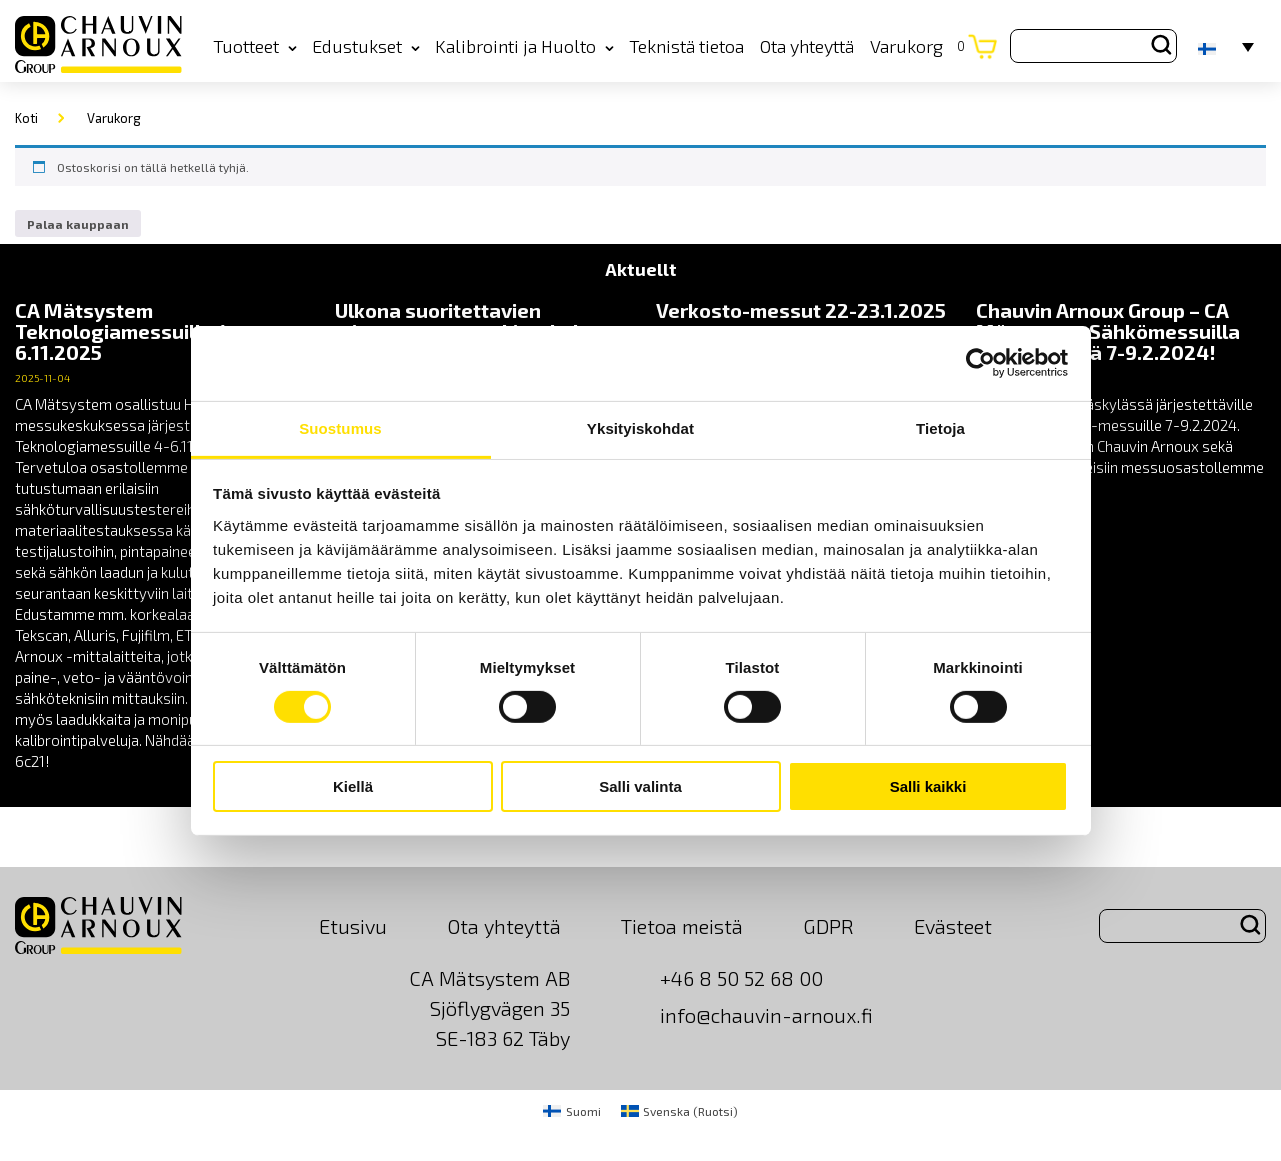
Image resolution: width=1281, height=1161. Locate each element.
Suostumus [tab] (340, 427)
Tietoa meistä (682, 926)
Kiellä (353, 786)
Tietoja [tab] (940, 427)
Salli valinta (640, 786)
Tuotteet (255, 46)
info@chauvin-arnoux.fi (766, 1015)
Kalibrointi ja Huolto (524, 46)
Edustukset (366, 46)
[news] (160, 536)
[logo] (98, 45)
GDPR (828, 926)
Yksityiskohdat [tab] (640, 427)
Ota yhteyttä (807, 46)
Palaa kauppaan (78, 224)
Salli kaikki (928, 786)
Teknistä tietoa (686, 46)
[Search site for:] (1093, 46)
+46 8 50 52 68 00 (741, 978)
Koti (26, 118)
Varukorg (917, 46)
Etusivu (353, 926)
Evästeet (953, 926)
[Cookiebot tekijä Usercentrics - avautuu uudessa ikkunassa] (980, 363)
